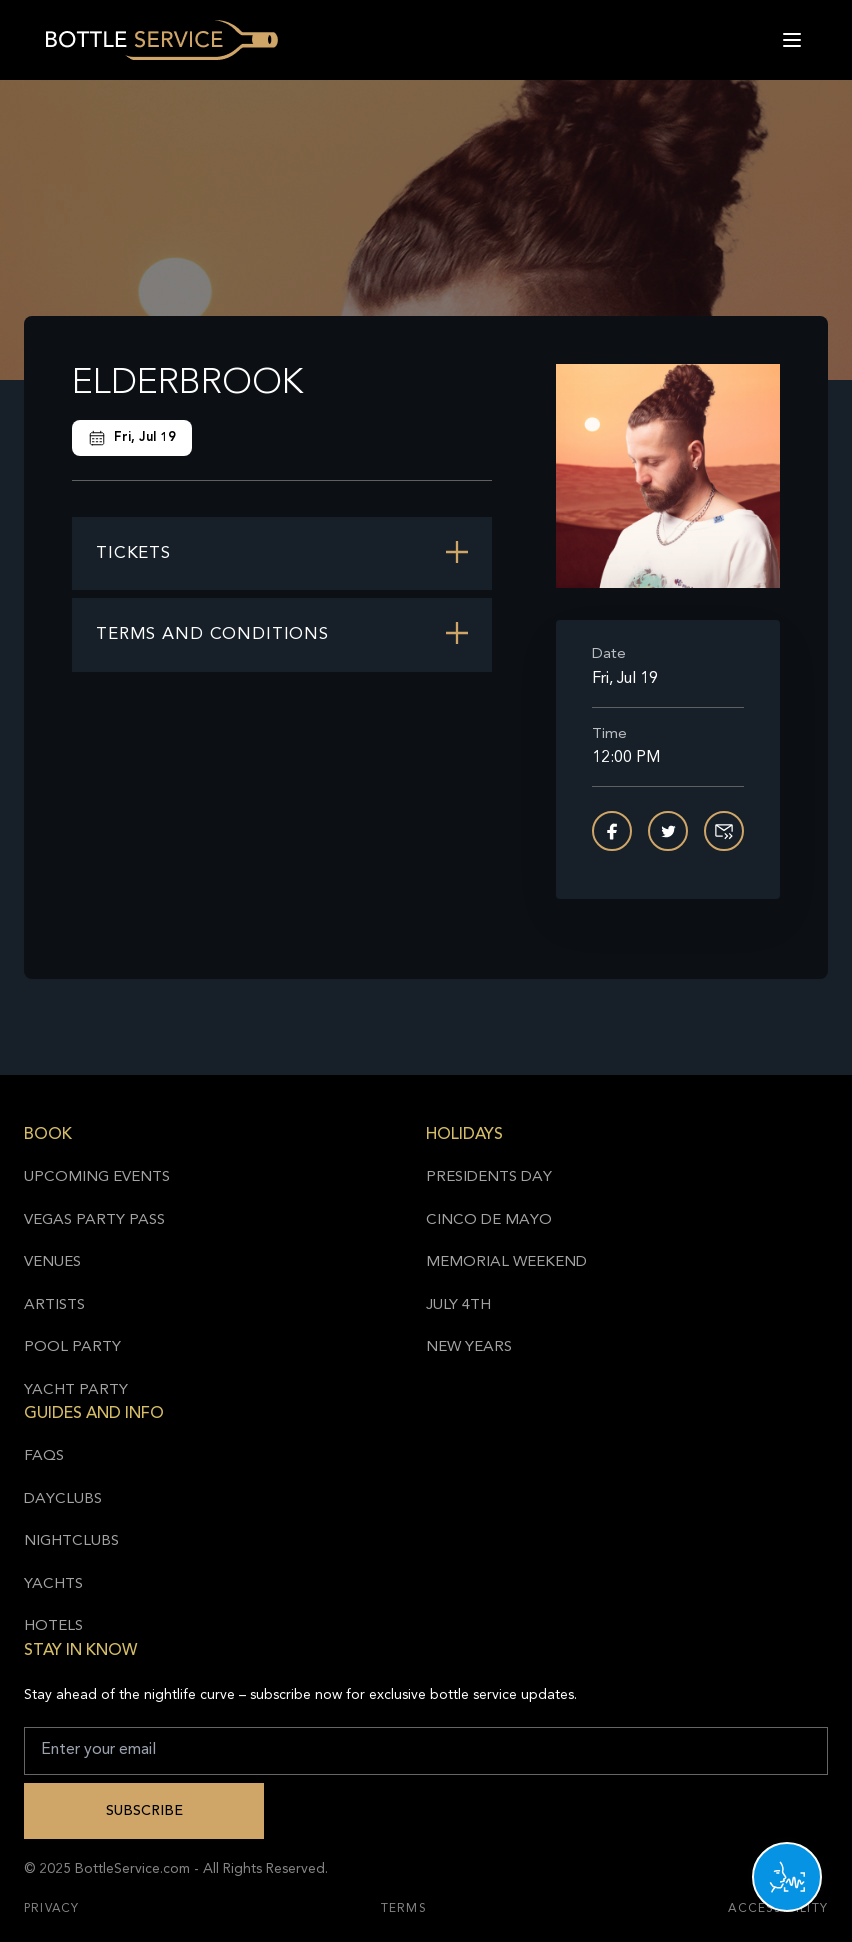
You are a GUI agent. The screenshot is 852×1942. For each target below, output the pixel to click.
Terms (404, 1909)
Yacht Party (76, 1390)
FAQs (44, 1456)
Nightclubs (71, 1541)
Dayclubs (63, 1499)
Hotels (53, 1626)
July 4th (458, 1305)
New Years (469, 1347)
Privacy (51, 1909)
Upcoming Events (97, 1177)
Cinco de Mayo (489, 1220)
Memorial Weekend (506, 1262)
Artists (54, 1305)
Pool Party (72, 1347)
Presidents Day (489, 1177)
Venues (52, 1262)
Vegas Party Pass (94, 1220)
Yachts (53, 1584)
